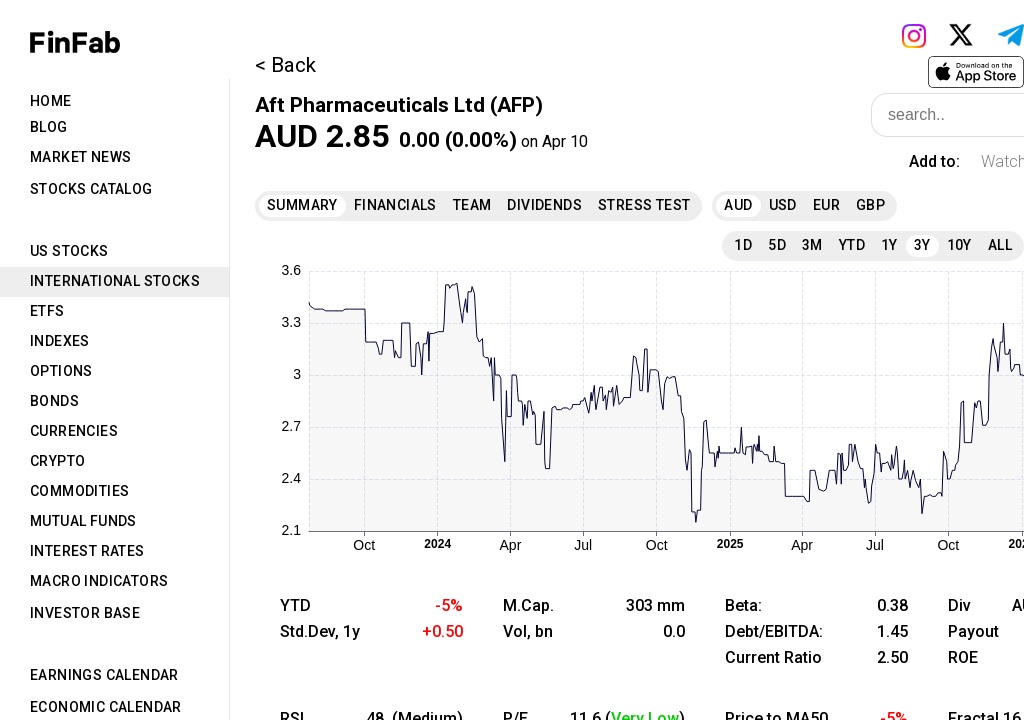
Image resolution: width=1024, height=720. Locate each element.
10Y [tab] (959, 245)
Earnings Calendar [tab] (104, 675)
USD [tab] (783, 205)
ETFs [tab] (47, 311)
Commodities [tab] (79, 491)
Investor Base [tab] (85, 613)
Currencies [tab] (74, 431)
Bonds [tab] (54, 401)
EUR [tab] (826, 205)
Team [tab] (472, 205)
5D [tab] (777, 245)
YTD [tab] (852, 245)
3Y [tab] (922, 245)
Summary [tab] (302, 205)
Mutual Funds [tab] (83, 521)
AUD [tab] (738, 205)
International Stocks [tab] (115, 281)
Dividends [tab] (544, 205)
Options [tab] (61, 371)
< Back (285, 65)
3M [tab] (812, 245)
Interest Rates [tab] (87, 551)
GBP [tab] (870, 205)
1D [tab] (743, 245)
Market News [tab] (80, 157)
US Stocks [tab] (69, 251)
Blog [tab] (49, 127)
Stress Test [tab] (644, 205)
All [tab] (1000, 245)
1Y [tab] (889, 245)
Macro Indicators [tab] (99, 581)
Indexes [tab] (60, 341)
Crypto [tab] (57, 461)
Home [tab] (51, 101)
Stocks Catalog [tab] (91, 189)
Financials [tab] (395, 205)
